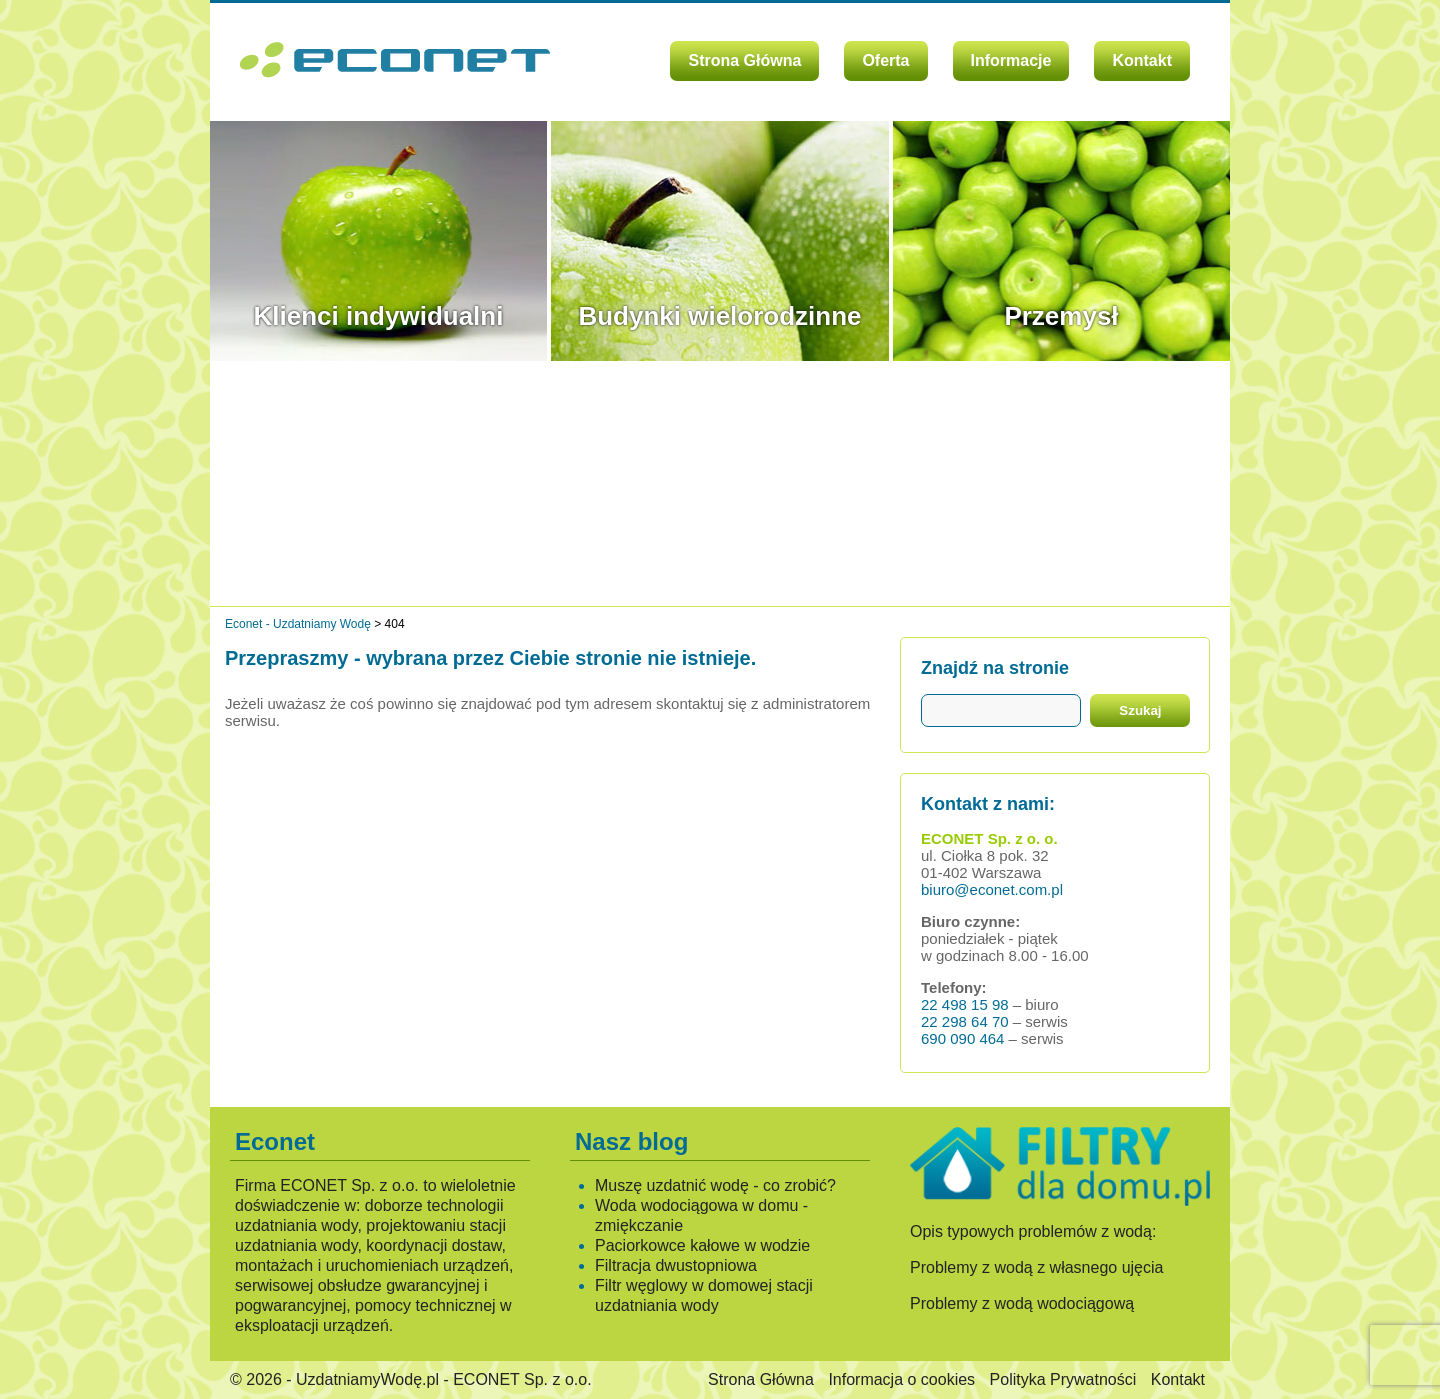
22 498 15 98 (965, 1004)
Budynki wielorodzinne (719, 316)
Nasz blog (631, 1141)
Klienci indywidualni (379, 316)
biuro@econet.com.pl (992, 889)
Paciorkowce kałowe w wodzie (702, 1245)
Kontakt (1142, 60)
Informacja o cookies (901, 1379)
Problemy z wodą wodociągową (1022, 1303)
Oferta (885, 60)
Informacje (1011, 60)
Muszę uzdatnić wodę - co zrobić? (715, 1185)
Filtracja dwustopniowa (676, 1265)
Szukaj (1140, 710)
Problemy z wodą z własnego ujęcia (1036, 1267)
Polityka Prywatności (1063, 1379)
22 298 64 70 (965, 1021)
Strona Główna (744, 60)
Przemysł (1061, 316)
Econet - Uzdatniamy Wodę (298, 624)
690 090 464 (962, 1038)
